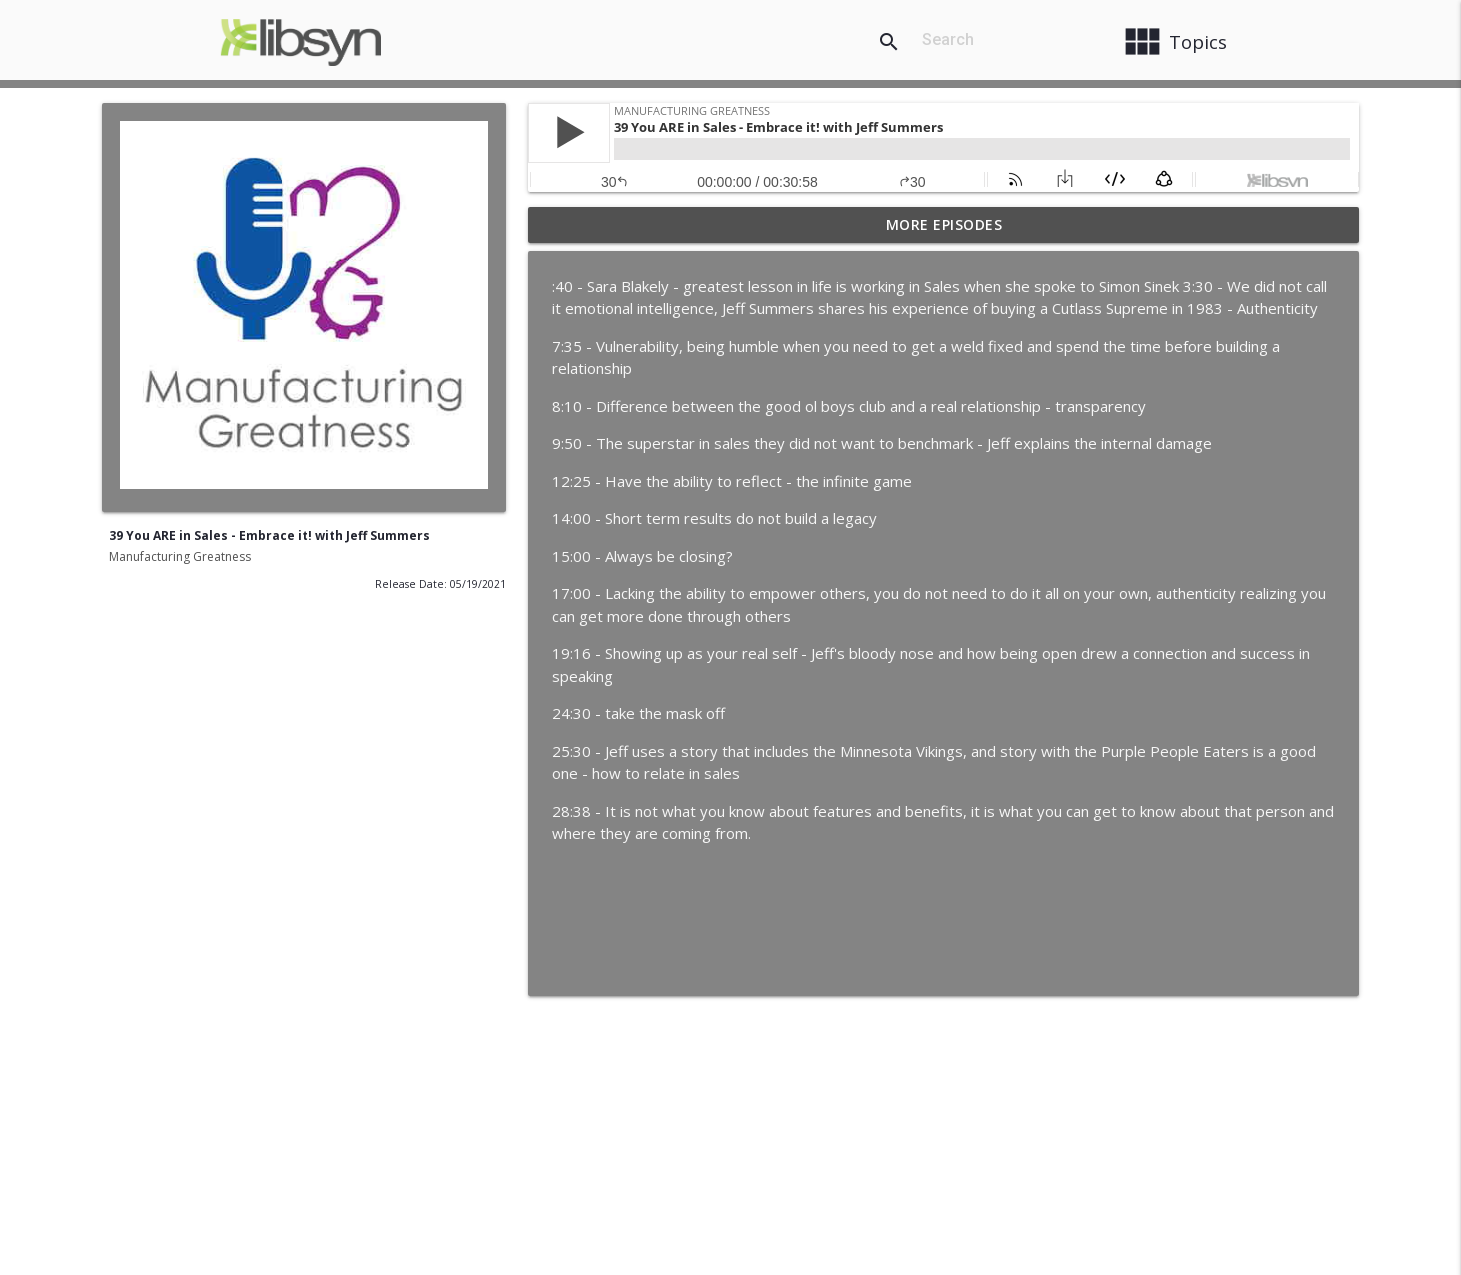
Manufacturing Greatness (180, 556)
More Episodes (944, 224)
